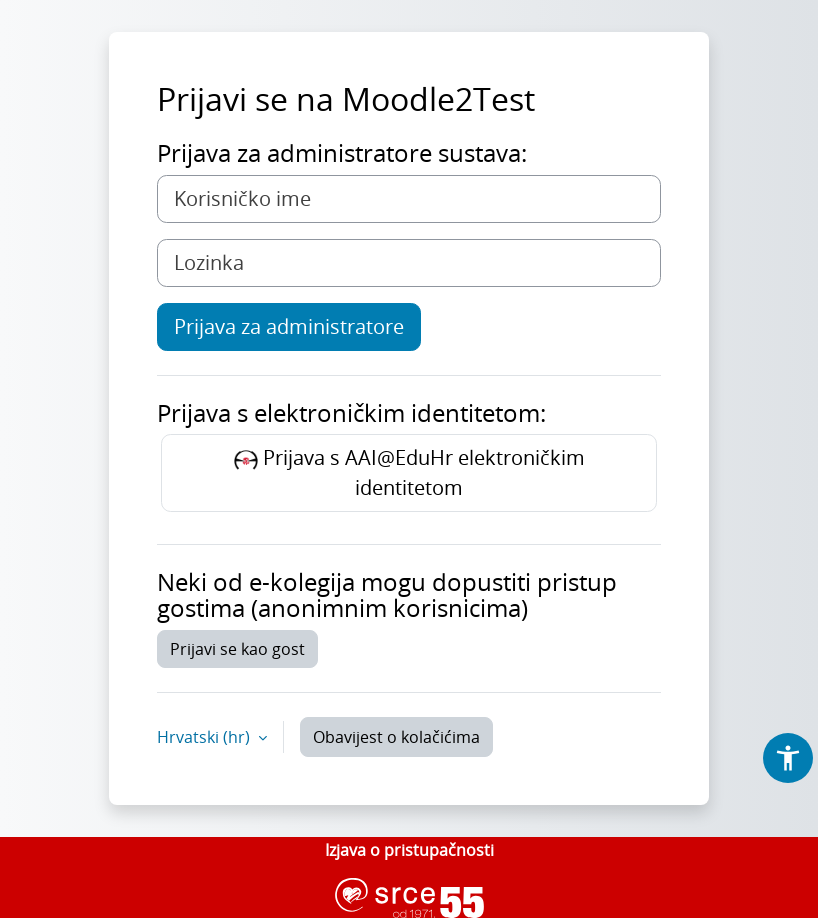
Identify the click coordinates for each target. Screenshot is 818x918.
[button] (788, 758)
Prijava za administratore (289, 326)
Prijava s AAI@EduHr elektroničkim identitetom (409, 472)
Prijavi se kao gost (237, 649)
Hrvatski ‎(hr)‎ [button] (205, 737)
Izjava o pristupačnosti (409, 850)
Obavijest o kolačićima (396, 737)
